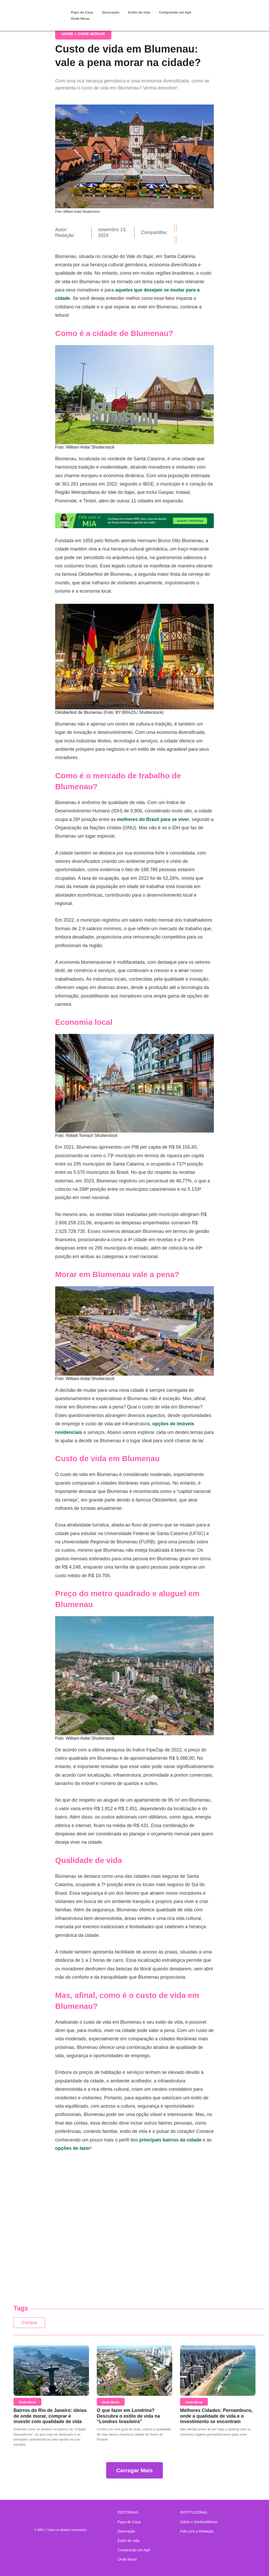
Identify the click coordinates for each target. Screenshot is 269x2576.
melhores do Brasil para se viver (153, 819)
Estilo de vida (139, 12)
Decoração (110, 12)
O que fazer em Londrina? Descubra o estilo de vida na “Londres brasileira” (128, 2418)
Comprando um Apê (175, 12)
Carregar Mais (134, 2473)
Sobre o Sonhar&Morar (198, 2522)
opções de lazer (72, 2148)
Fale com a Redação (197, 2531)
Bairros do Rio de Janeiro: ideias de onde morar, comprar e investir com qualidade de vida (50, 2418)
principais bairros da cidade (170, 2140)
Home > (70, 33)
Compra (32, 2323)
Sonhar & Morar (40, 11)
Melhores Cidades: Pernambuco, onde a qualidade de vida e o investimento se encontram (216, 2418)
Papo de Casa (82, 12)
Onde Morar (80, 19)
